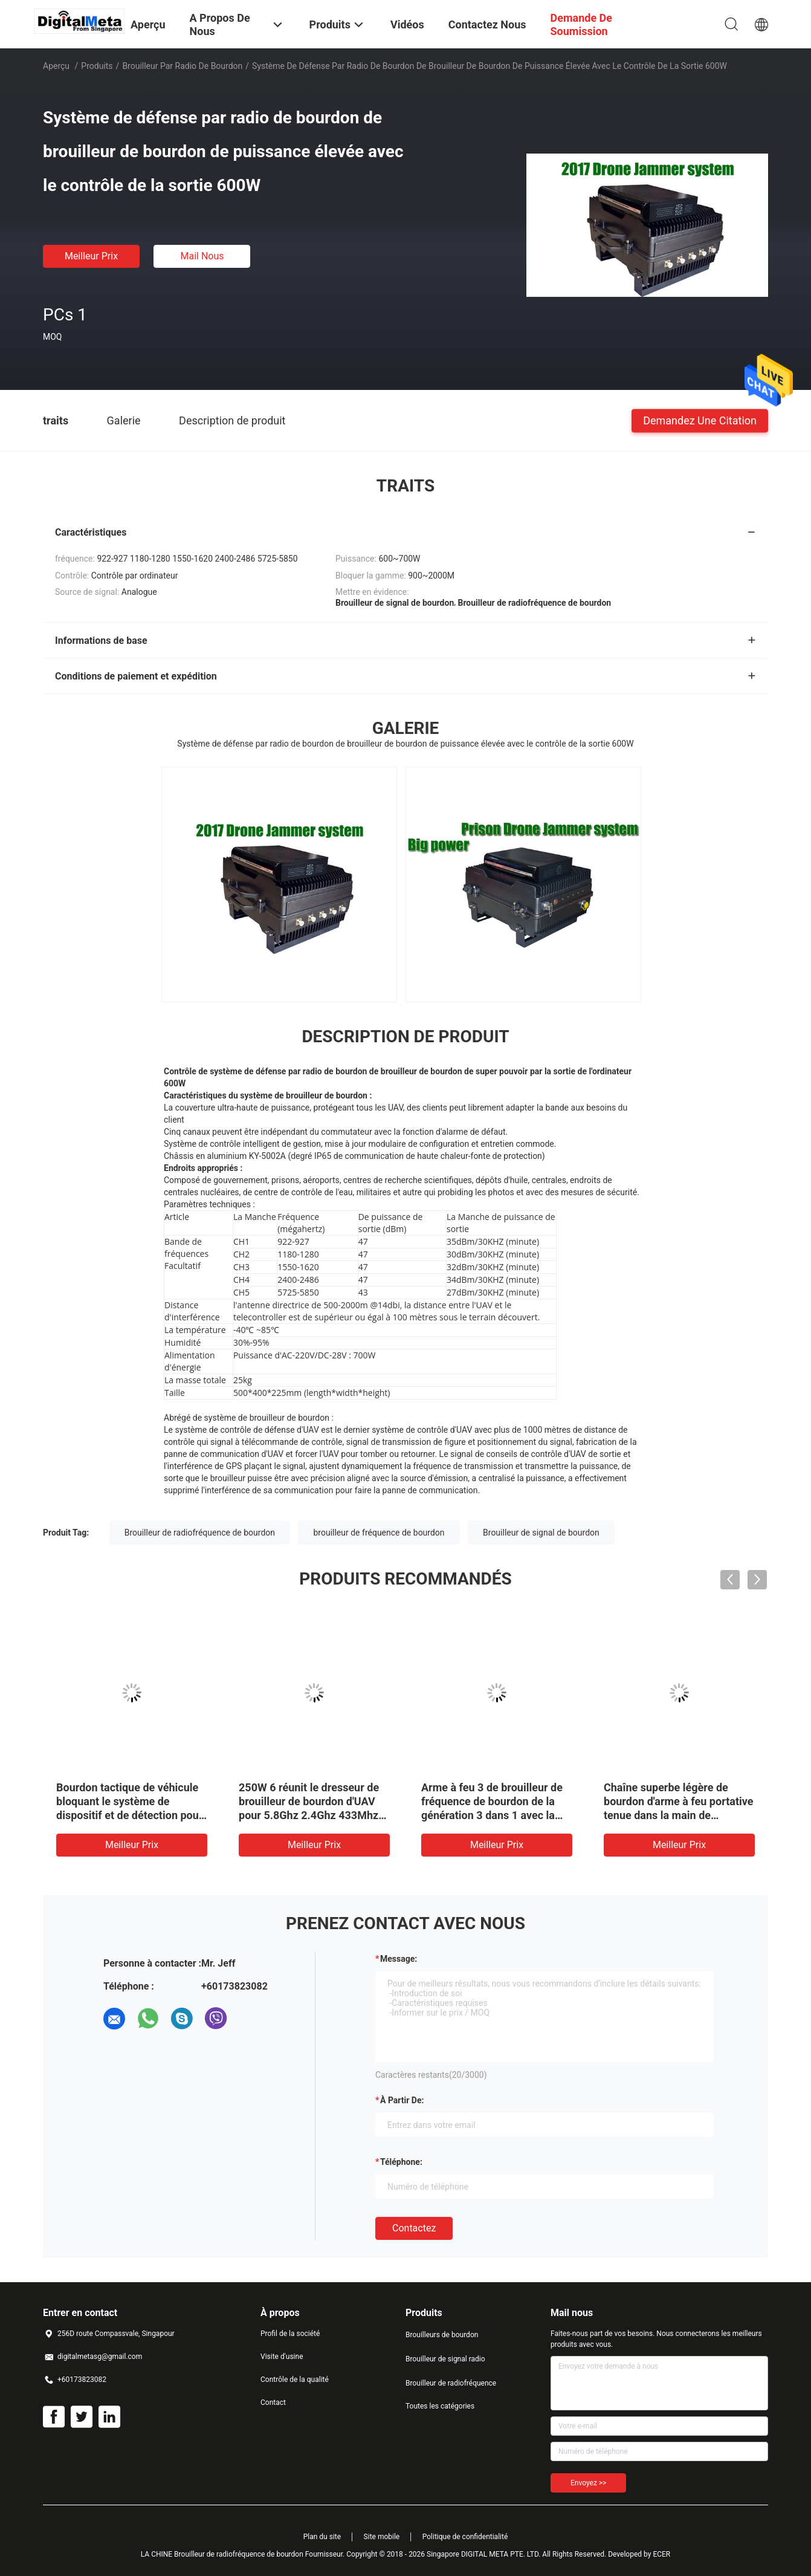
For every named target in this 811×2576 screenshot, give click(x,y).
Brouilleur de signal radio (445, 2359)
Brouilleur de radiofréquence (451, 2383)
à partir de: (402, 2100)
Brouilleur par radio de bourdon (182, 66)
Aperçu (56, 66)
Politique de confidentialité (465, 2536)
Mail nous (202, 256)
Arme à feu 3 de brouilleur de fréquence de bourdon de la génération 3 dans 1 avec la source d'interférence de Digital (492, 1815)
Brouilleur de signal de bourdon (541, 1532)
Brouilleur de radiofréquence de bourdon (199, 1532)
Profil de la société (290, 2333)
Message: (398, 1959)
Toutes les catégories (440, 2406)
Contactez (414, 2228)
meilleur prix (91, 256)
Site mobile (382, 2536)
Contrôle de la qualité (294, 2379)
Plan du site (322, 2536)
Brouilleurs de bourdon (442, 2335)
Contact (273, 2402)
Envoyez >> (588, 2483)
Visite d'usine (281, 2356)
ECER (661, 2554)
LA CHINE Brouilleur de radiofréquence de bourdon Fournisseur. (243, 2554)
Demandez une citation (700, 420)
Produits (96, 66)
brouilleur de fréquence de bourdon (378, 1532)
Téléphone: (401, 2162)
